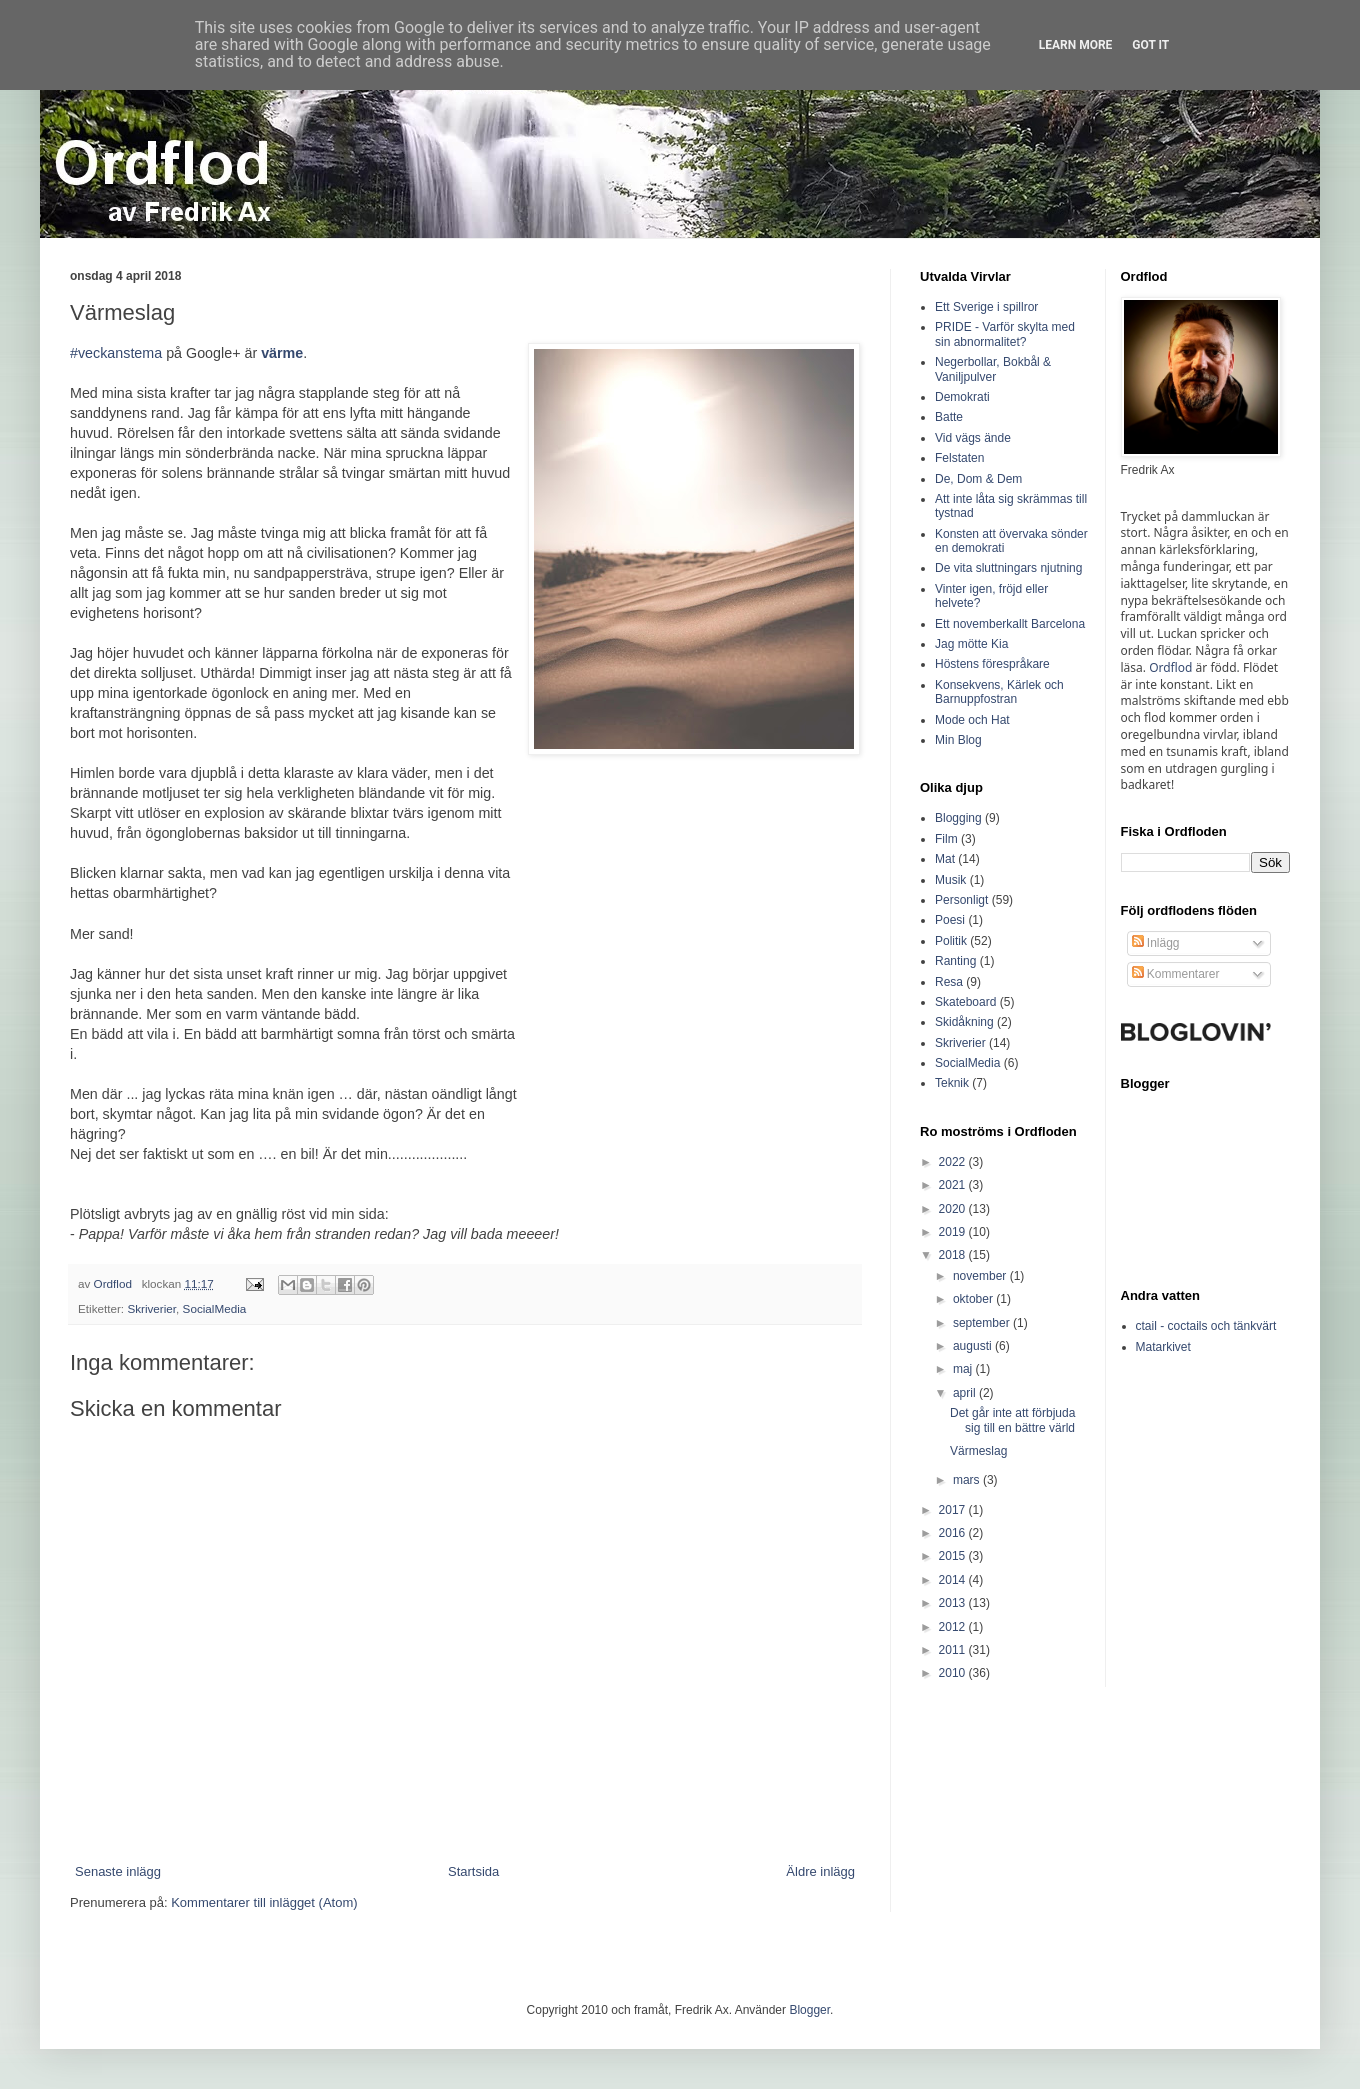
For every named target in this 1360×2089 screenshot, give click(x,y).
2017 (954, 1510)
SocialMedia (215, 1308)
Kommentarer (1176, 974)
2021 (954, 1185)
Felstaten (959, 458)
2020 (954, 1209)
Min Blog (958, 740)
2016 (954, 1533)
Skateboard (965, 1002)
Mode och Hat (972, 720)
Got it (1150, 45)
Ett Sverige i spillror (986, 307)
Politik (951, 941)
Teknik (952, 1083)
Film (946, 839)
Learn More (1076, 45)
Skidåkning (964, 1022)
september (983, 1323)
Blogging (958, 818)
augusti (974, 1346)
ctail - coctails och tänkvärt (1206, 1326)
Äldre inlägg (820, 1871)
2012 (954, 1627)
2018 (954, 1255)
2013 (954, 1603)
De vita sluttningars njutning (1008, 568)
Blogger (809, 2010)
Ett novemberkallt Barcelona (1010, 624)
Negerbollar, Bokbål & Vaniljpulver (993, 369)
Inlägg (1156, 943)
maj (964, 1369)
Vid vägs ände (973, 438)
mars (968, 1480)
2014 (954, 1580)
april (966, 1393)
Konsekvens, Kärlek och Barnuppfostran (999, 692)
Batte (949, 417)
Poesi (950, 920)
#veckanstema (116, 353)
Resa (949, 982)
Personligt (961, 900)
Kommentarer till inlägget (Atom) (264, 1902)
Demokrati (962, 397)
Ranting (955, 961)
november (981, 1276)
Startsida (473, 1871)
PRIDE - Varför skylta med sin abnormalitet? (1005, 334)
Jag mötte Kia (971, 644)
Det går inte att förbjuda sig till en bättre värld (1012, 1420)
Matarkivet (1163, 1347)
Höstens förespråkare (992, 664)
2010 (954, 1673)
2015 (954, 1556)
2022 (954, 1162)
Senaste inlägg (118, 1871)
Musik (950, 880)
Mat (945, 859)
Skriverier (151, 1308)
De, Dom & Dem (978, 479)
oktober (974, 1299)
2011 (954, 1650)
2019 (954, 1232)
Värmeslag (978, 1451)
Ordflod (1170, 667)
